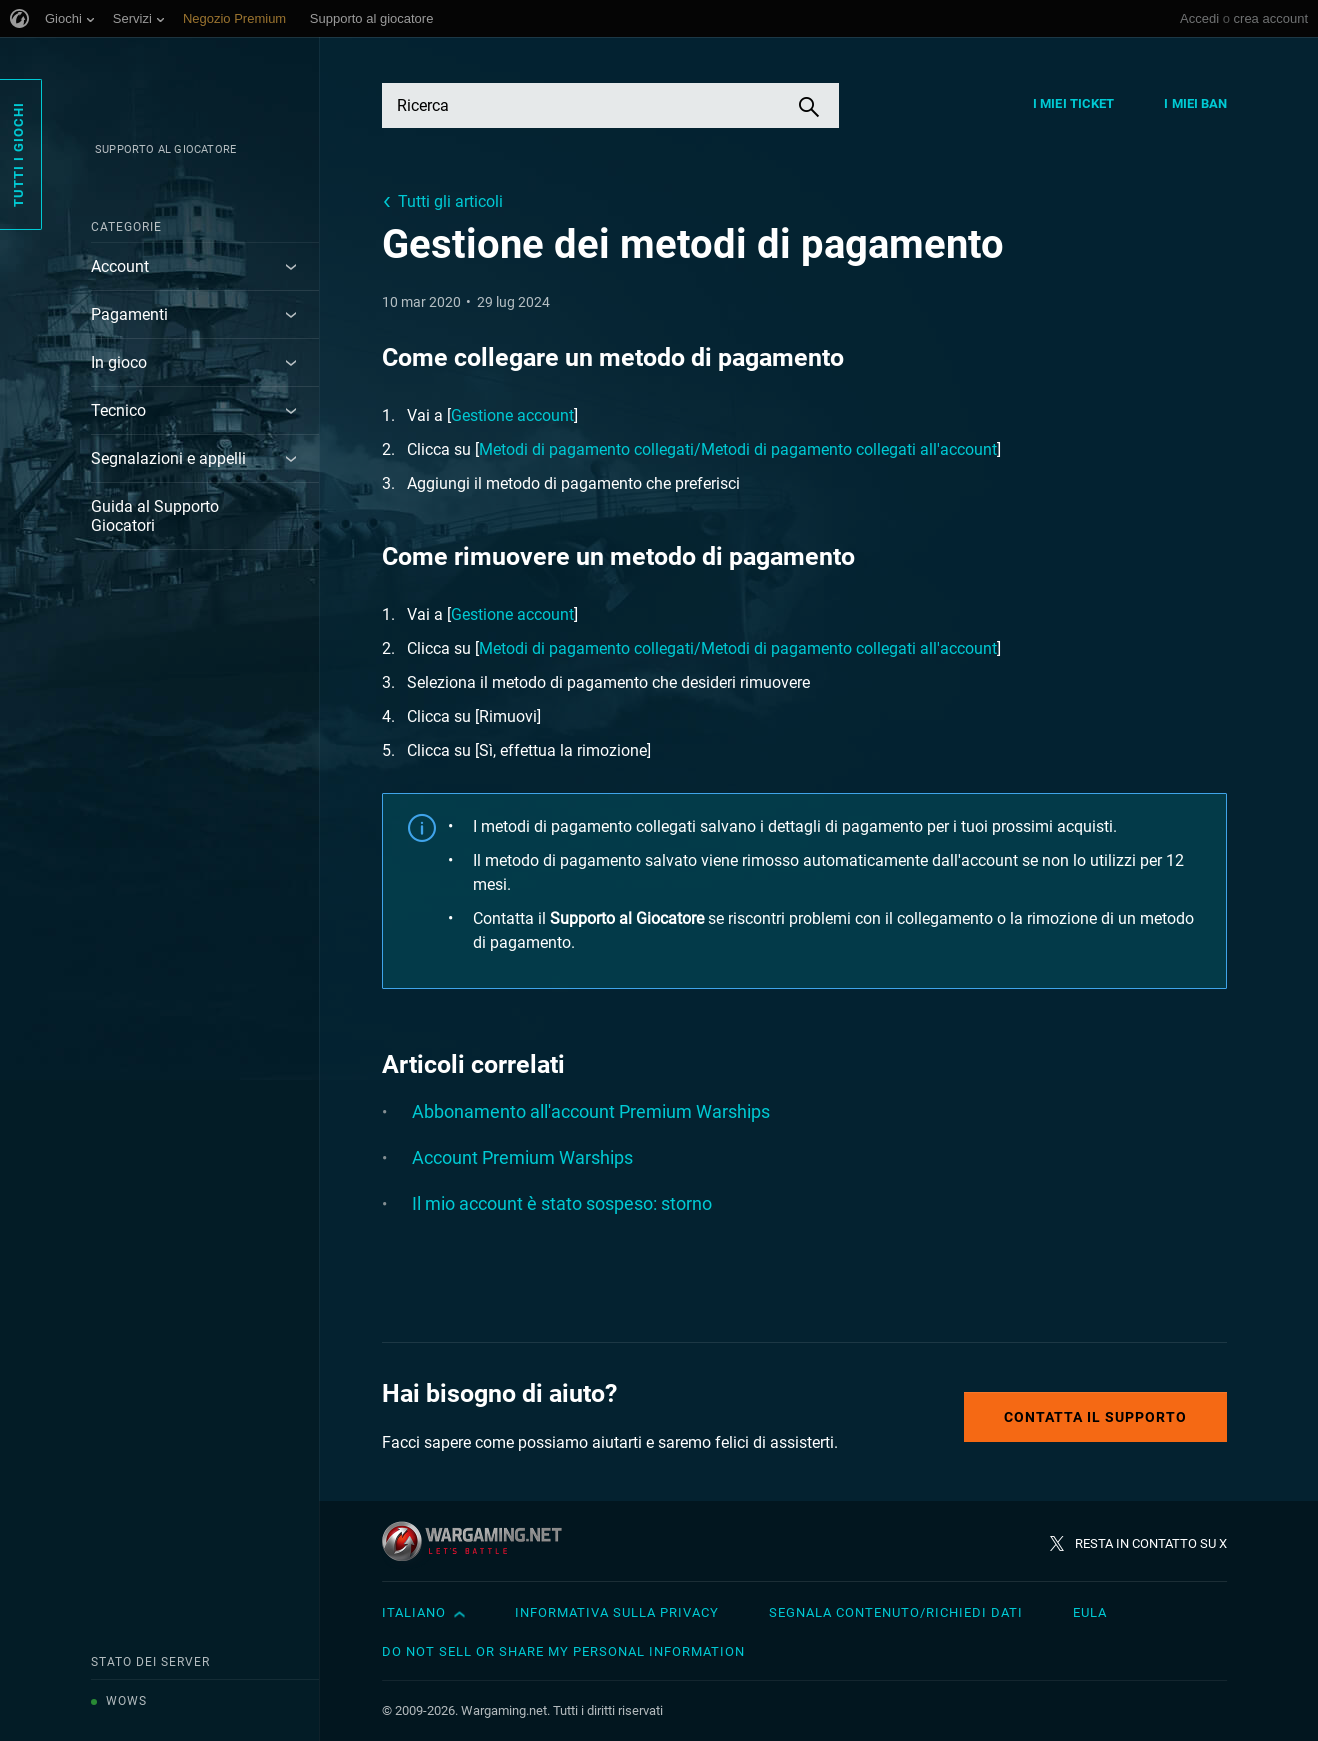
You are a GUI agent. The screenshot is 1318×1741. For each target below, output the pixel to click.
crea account (1271, 18)
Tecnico (118, 410)
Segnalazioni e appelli (168, 458)
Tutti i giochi (18, 154)
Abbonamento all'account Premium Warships (591, 1111)
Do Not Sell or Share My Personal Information (563, 1651)
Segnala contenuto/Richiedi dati (896, 1612)
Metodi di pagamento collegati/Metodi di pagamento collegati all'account (738, 449)
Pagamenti (129, 314)
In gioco (119, 362)
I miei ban (1195, 103)
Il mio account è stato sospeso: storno (562, 1203)
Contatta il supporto (1095, 1417)
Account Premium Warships (522, 1157)
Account (120, 266)
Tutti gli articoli (450, 201)
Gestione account (512, 415)
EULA (1090, 1612)
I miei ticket (1073, 103)
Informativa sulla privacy (617, 1612)
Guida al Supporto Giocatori (155, 516)
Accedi (1199, 18)
